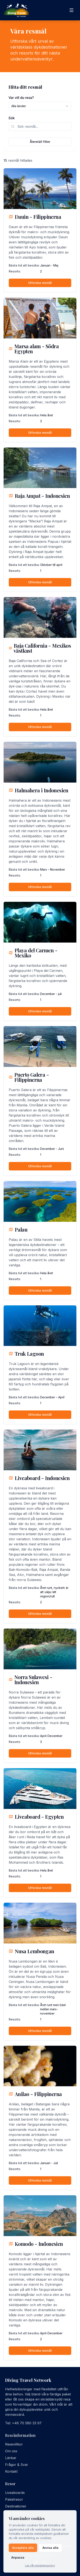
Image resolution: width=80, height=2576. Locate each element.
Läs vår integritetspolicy (40, 2565)
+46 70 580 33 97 (27, 2423)
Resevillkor (14, 2444)
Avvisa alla (50, 2547)
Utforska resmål (40, 283)
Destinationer (15, 2506)
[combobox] (40, 106)
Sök (12, 118)
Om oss (11, 2451)
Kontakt (11, 2471)
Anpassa (17, 2557)
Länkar (10, 2458)
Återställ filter (40, 141)
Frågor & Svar (16, 2464)
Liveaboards (15, 2492)
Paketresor (14, 2499)
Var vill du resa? (21, 97)
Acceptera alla (23, 2547)
